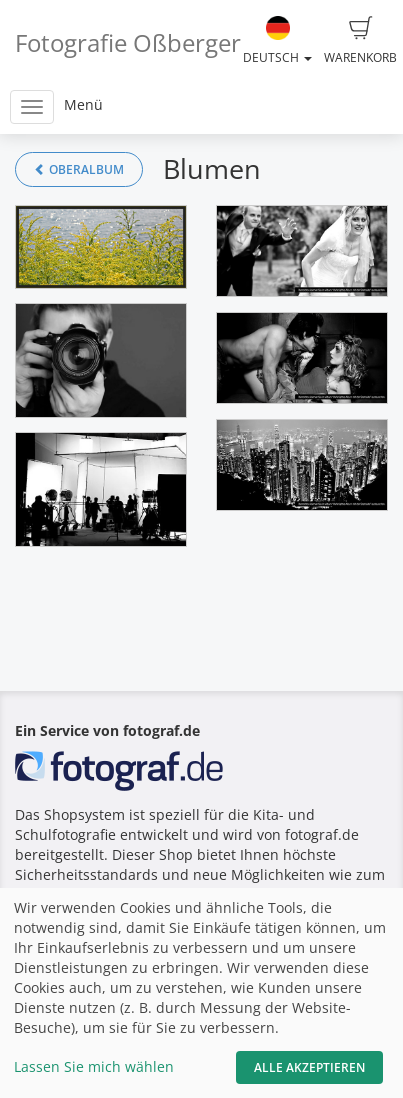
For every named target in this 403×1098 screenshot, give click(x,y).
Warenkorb (360, 41)
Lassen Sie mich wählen (94, 1066)
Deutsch (277, 41)
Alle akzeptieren (309, 1067)
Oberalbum (79, 169)
